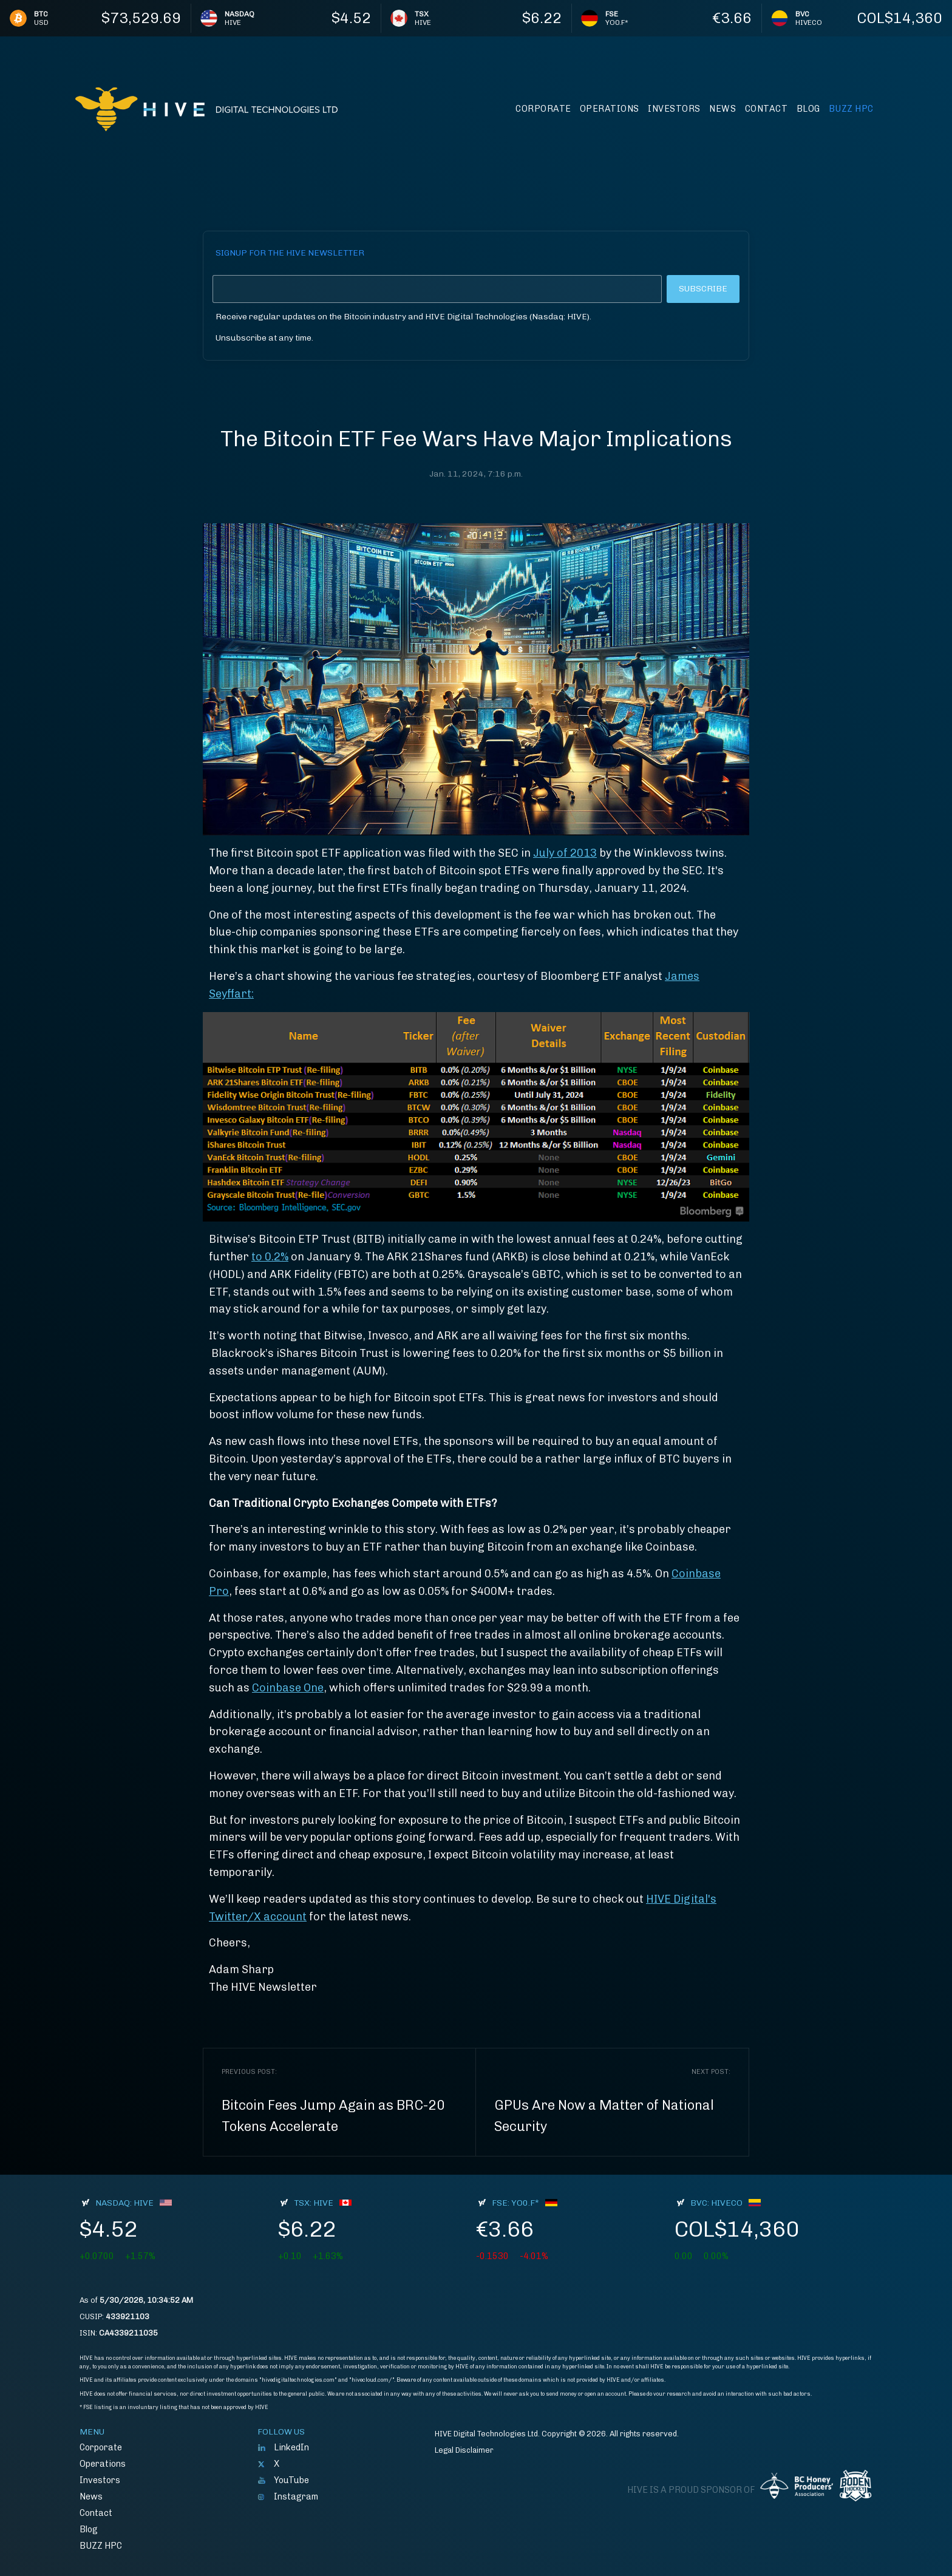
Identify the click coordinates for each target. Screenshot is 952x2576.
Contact (766, 108)
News (722, 108)
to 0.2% (269, 1256)
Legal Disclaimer (464, 2450)
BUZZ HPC (851, 108)
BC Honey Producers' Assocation (796, 2486)
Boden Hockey (855, 2485)
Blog (808, 108)
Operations (609, 108)
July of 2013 (565, 853)
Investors (674, 108)
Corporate (543, 108)
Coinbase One (288, 1687)
